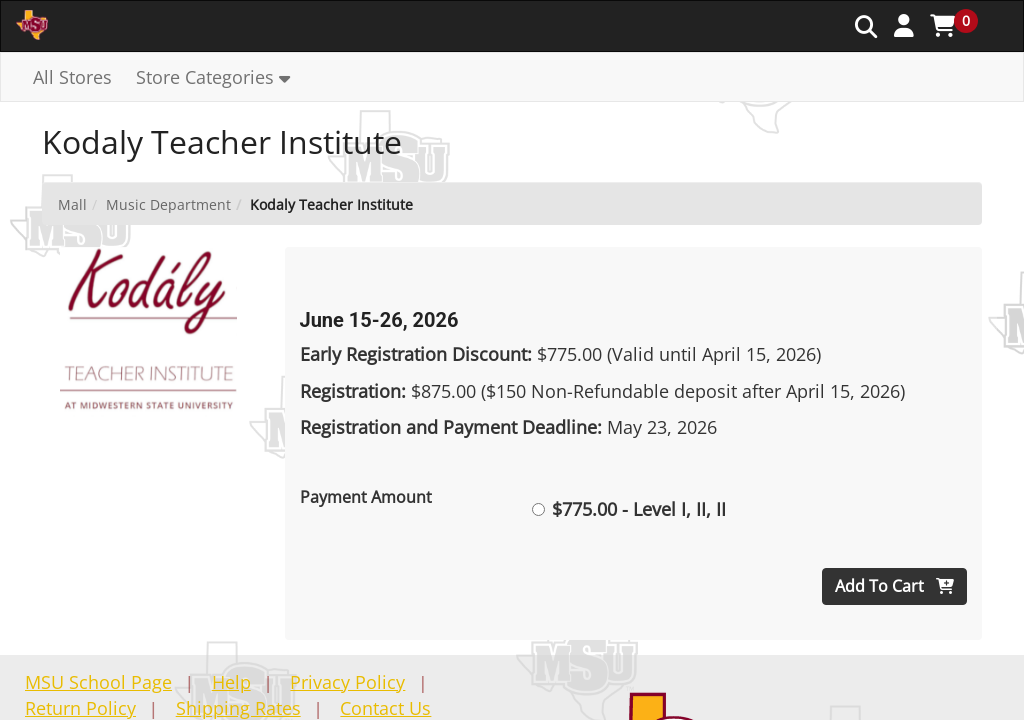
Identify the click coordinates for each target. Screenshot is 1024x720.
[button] (904, 25)
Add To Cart (894, 586)
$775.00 (629, 510)
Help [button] (231, 682)
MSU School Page (98, 682)
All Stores (72, 77)
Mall (72, 204)
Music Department (168, 204)
